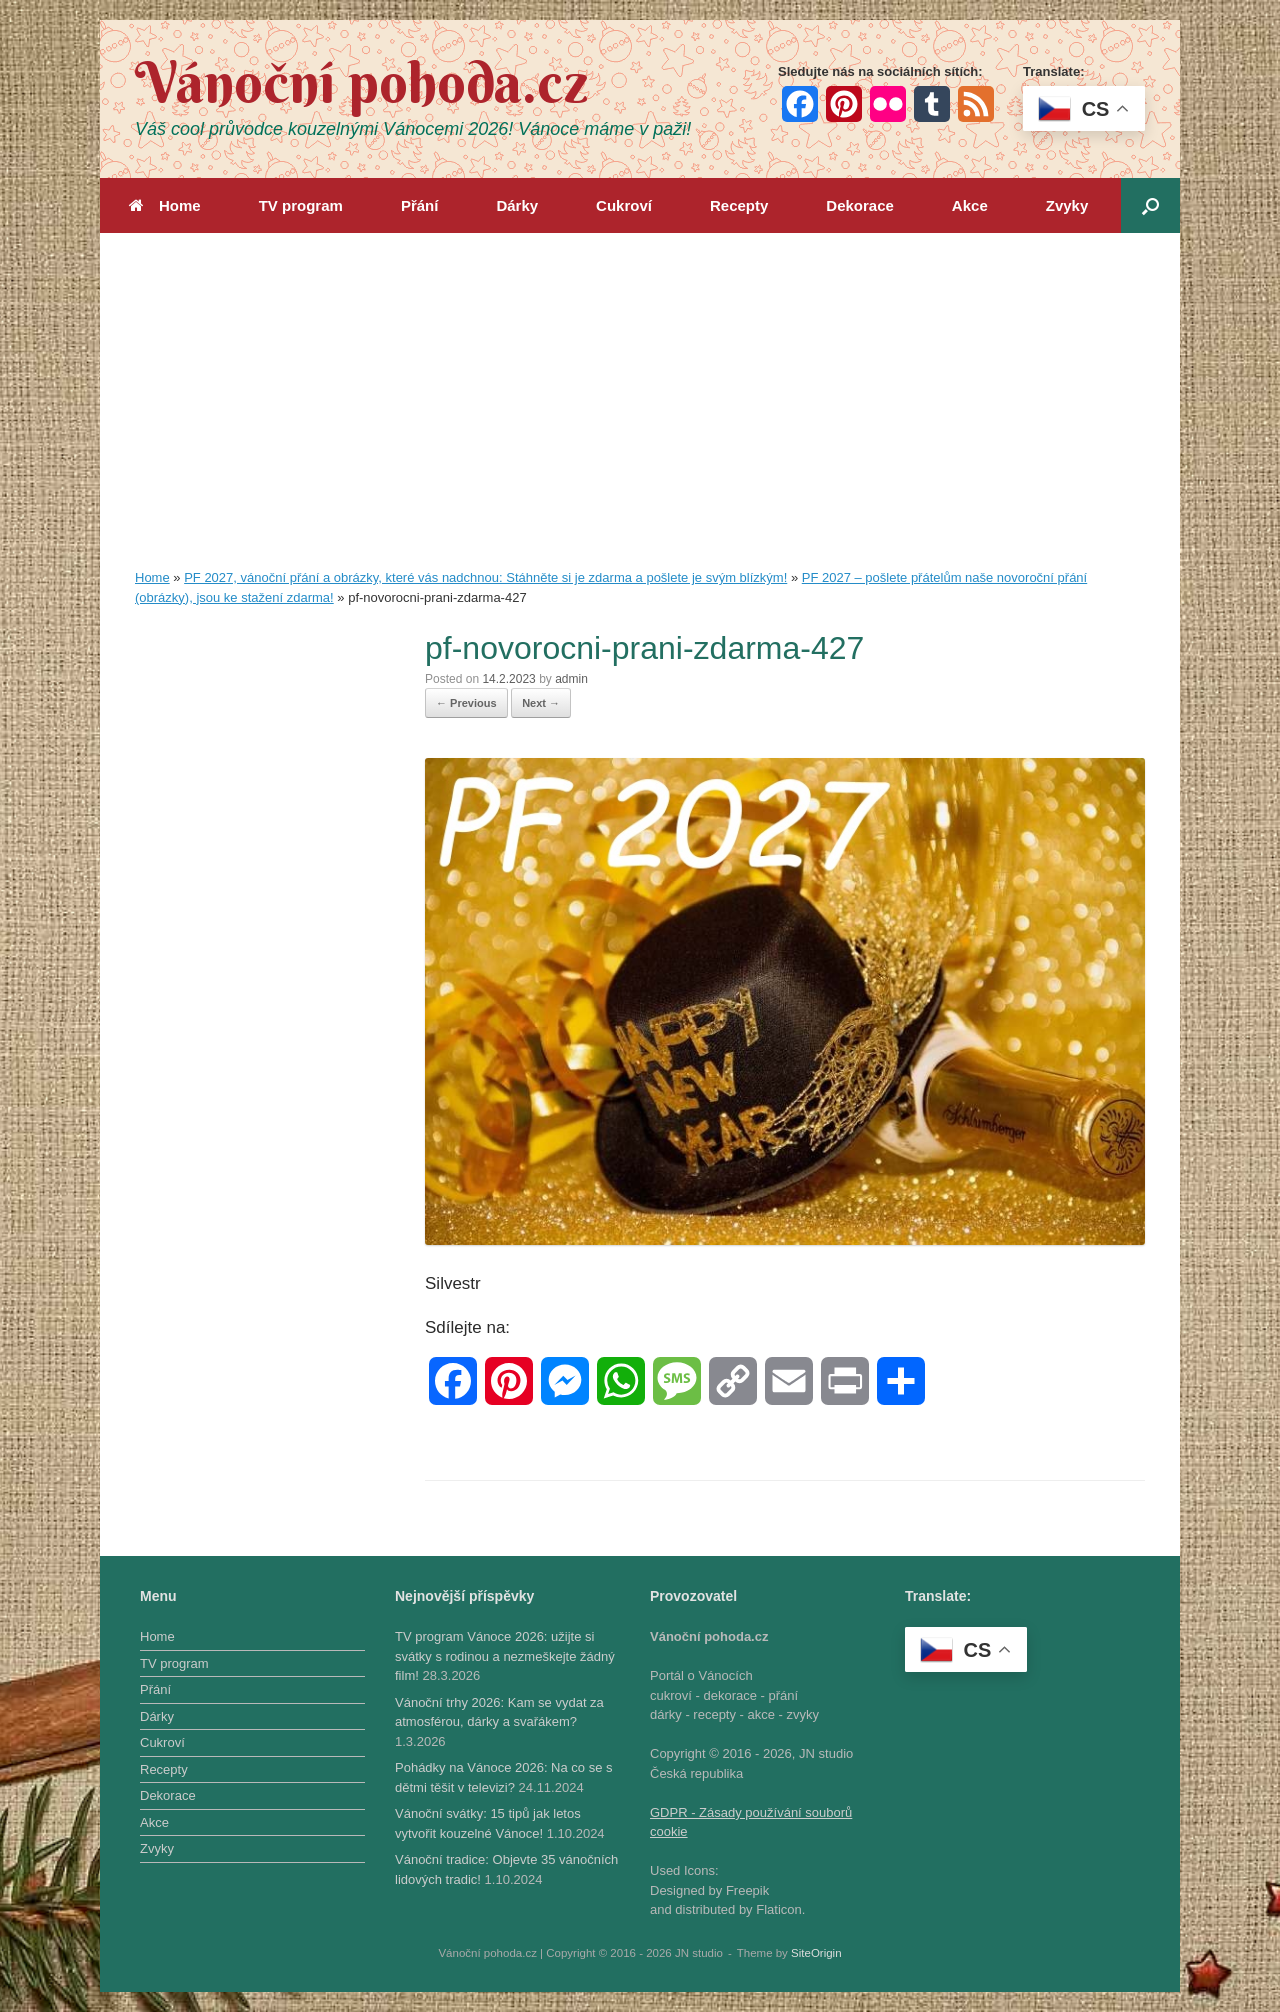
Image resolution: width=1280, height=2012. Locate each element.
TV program (301, 205)
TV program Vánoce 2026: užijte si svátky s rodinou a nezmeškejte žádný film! (505, 1656)
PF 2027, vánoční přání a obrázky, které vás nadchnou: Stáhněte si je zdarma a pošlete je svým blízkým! (485, 577)
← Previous (466, 703)
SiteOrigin (816, 1953)
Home (165, 205)
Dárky (517, 205)
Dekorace (860, 205)
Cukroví (624, 205)
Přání (420, 205)
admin (571, 679)
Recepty (739, 205)
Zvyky (1067, 205)
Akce (970, 205)
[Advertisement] (640, 418)
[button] (1150, 205)
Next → (541, 703)
